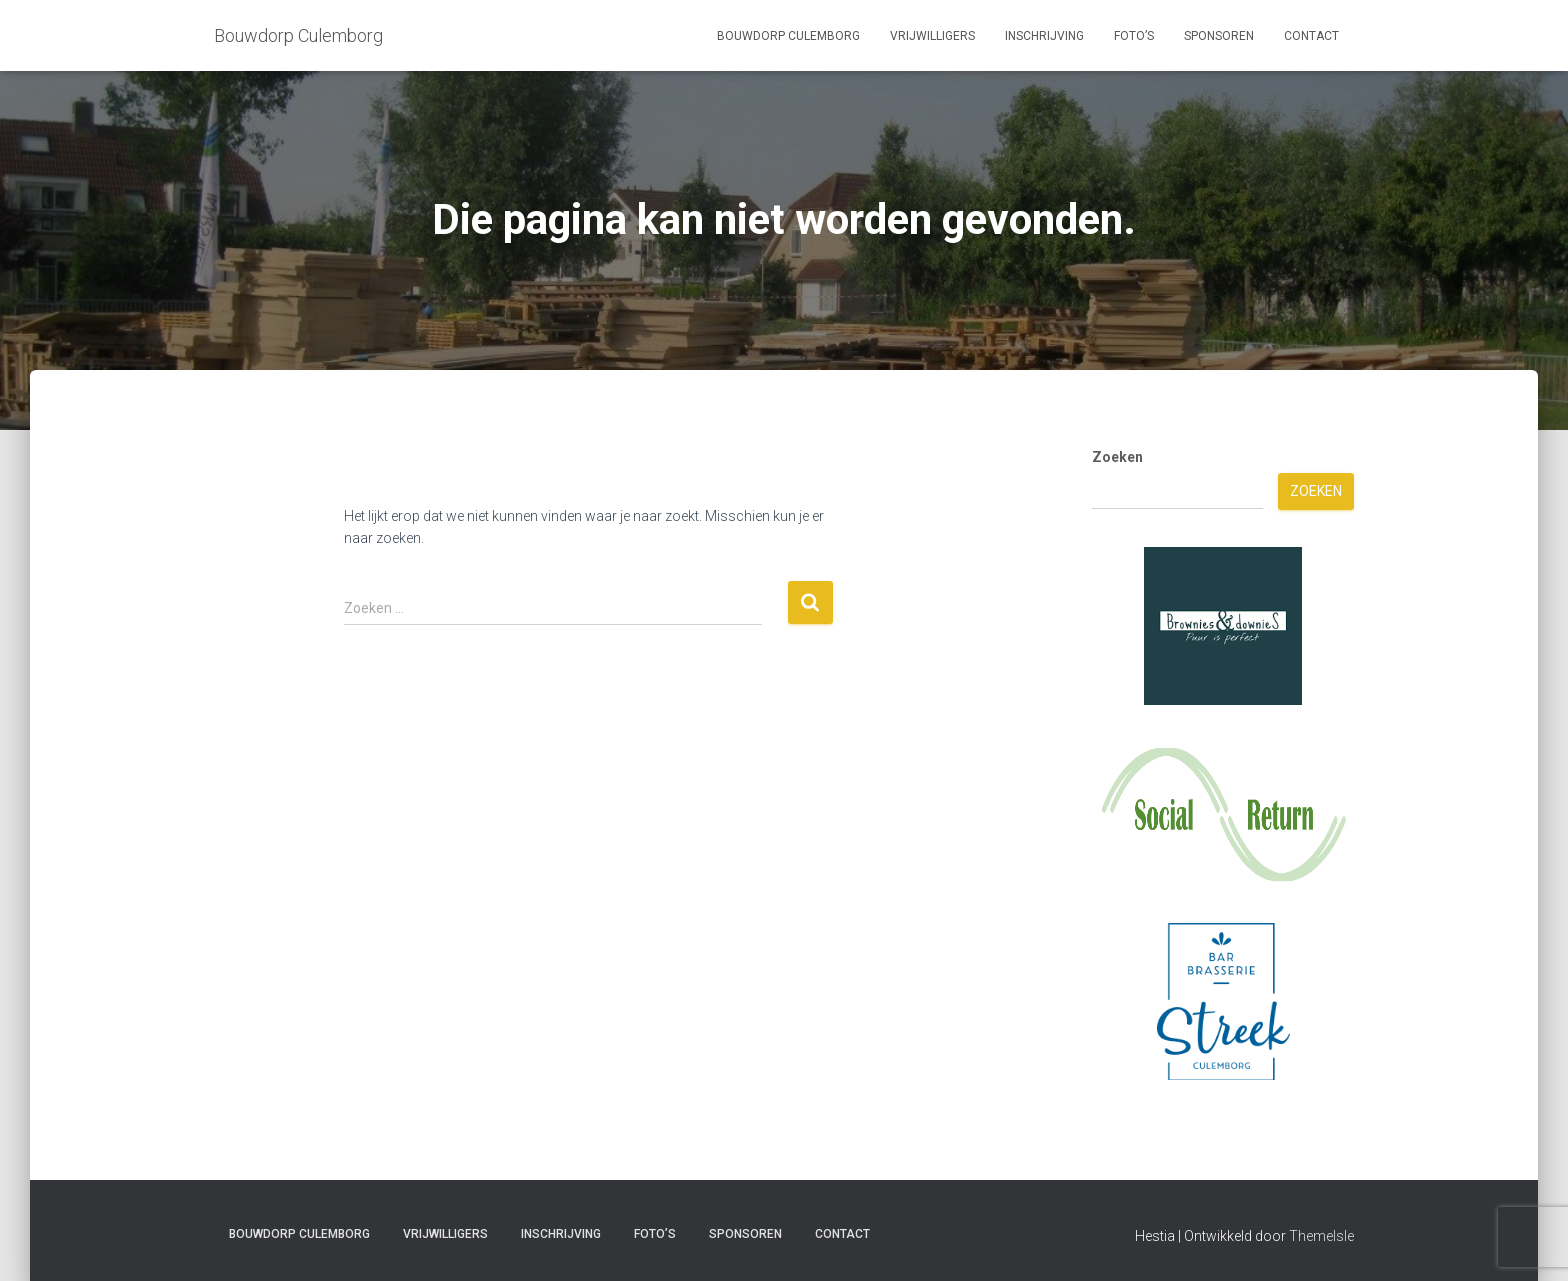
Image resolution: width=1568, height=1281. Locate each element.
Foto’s (1134, 36)
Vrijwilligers (932, 36)
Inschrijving (1044, 36)
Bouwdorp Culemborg (788, 36)
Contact (1311, 36)
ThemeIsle (1321, 1236)
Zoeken (1117, 457)
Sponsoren (1219, 36)
